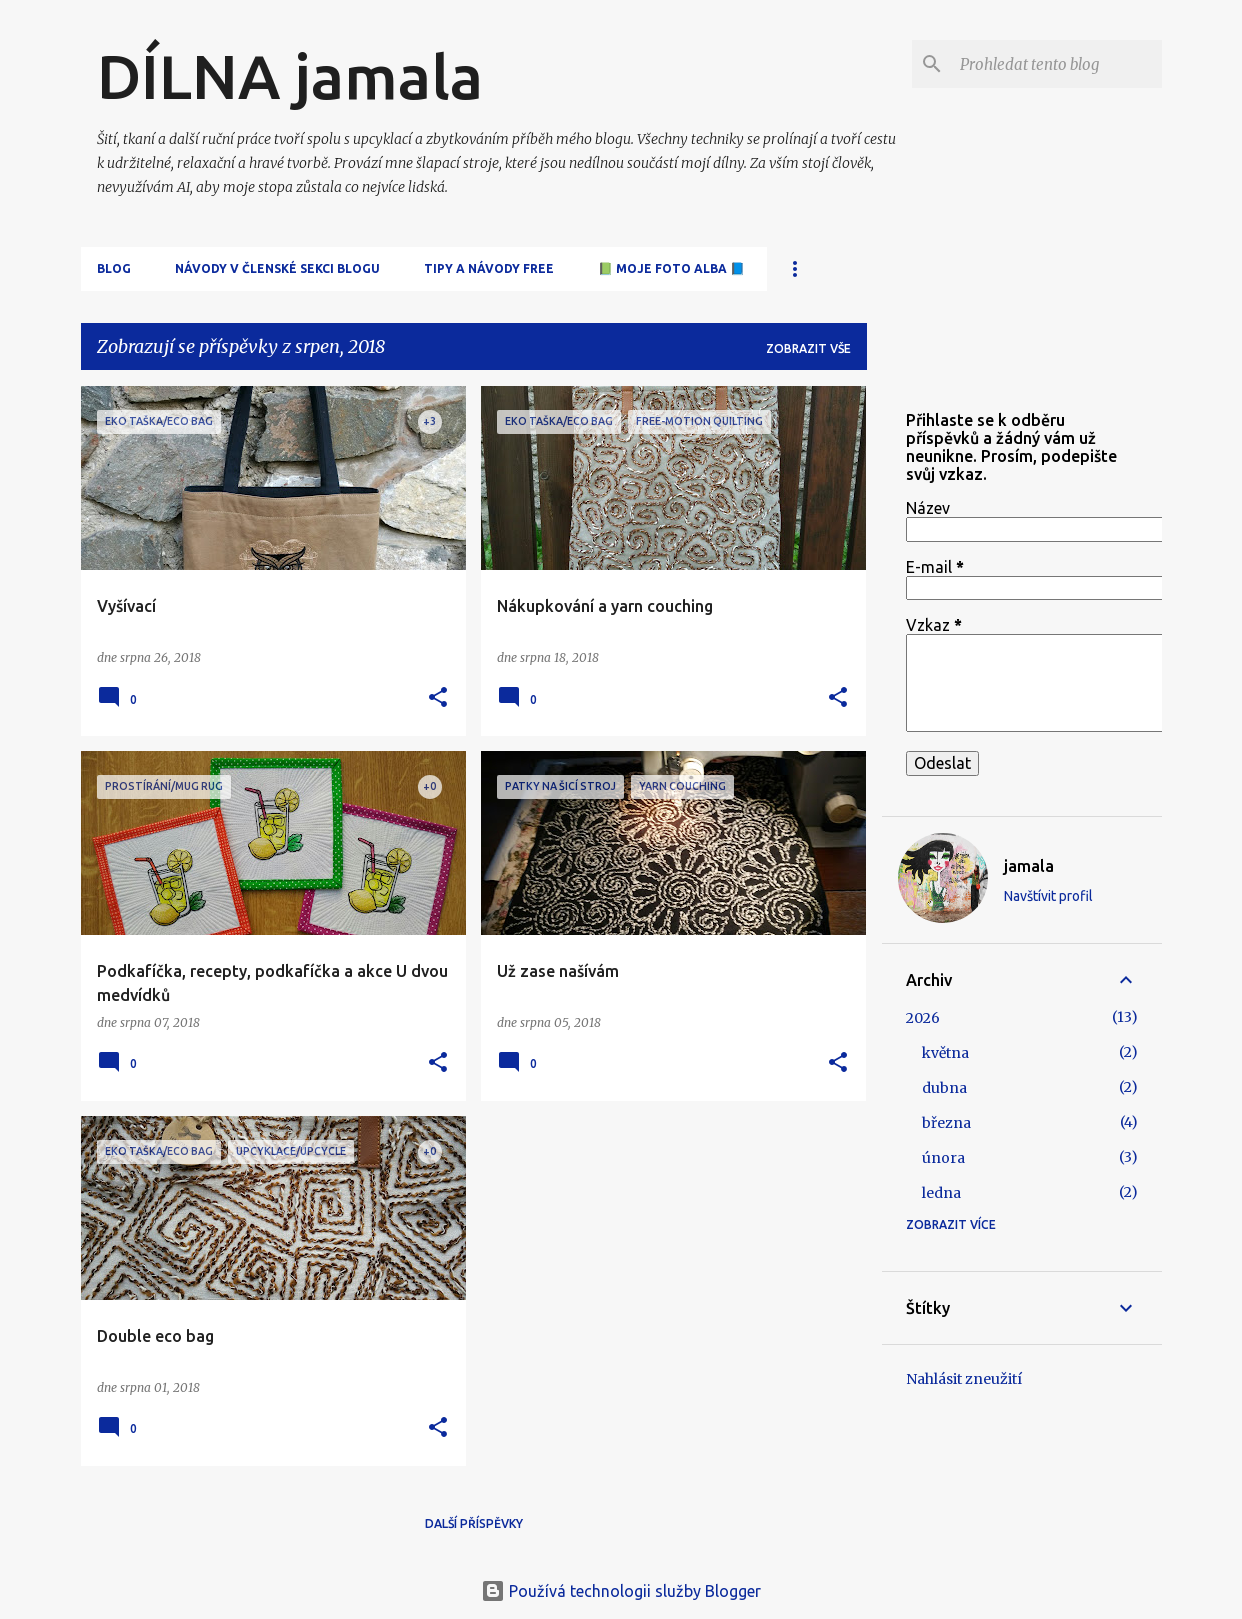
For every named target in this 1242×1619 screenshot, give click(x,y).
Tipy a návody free (489, 268)
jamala (1029, 866)
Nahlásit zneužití (964, 1379)
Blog (114, 268)
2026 (923, 1018)
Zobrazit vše (808, 348)
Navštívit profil (1048, 896)
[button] (438, 698)
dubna (944, 1088)
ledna (941, 1193)
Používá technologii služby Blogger (621, 1591)
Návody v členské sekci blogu (277, 268)
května (945, 1053)
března (946, 1123)
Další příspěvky (474, 1523)
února (943, 1158)
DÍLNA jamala (290, 76)
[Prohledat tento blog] (1057, 64)
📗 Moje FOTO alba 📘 (671, 268)
